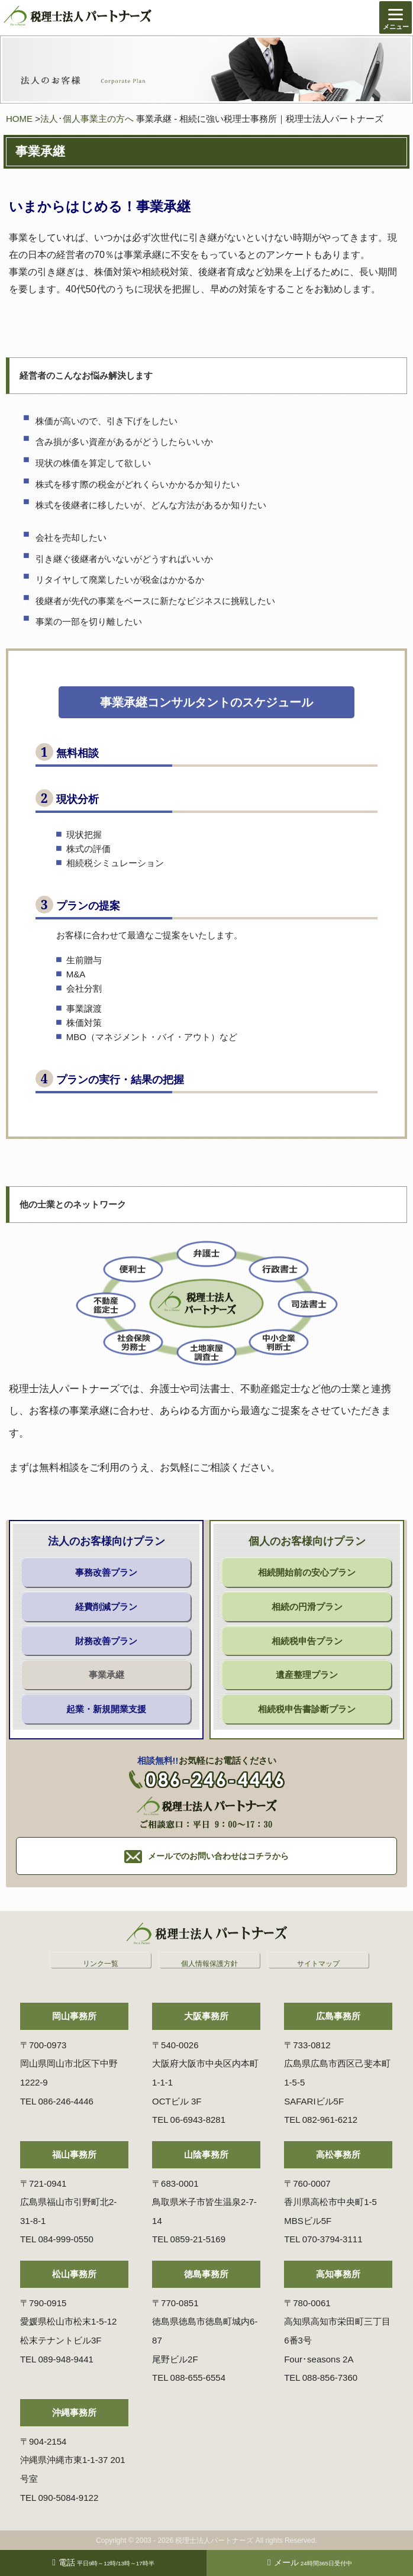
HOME (19, 119)
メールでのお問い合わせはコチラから (218, 1856)
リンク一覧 (100, 1964)
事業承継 (106, 1675)
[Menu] (395, 17)
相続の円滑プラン (307, 1607)
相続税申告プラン (307, 1641)
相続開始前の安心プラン (307, 1572)
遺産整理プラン (307, 1675)
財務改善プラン (106, 1641)
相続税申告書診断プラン (307, 1709)
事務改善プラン (106, 1572)
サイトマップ (318, 1964)
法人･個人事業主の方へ (87, 119)
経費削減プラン (106, 1607)
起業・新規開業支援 (106, 1709)
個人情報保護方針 (209, 1964)
